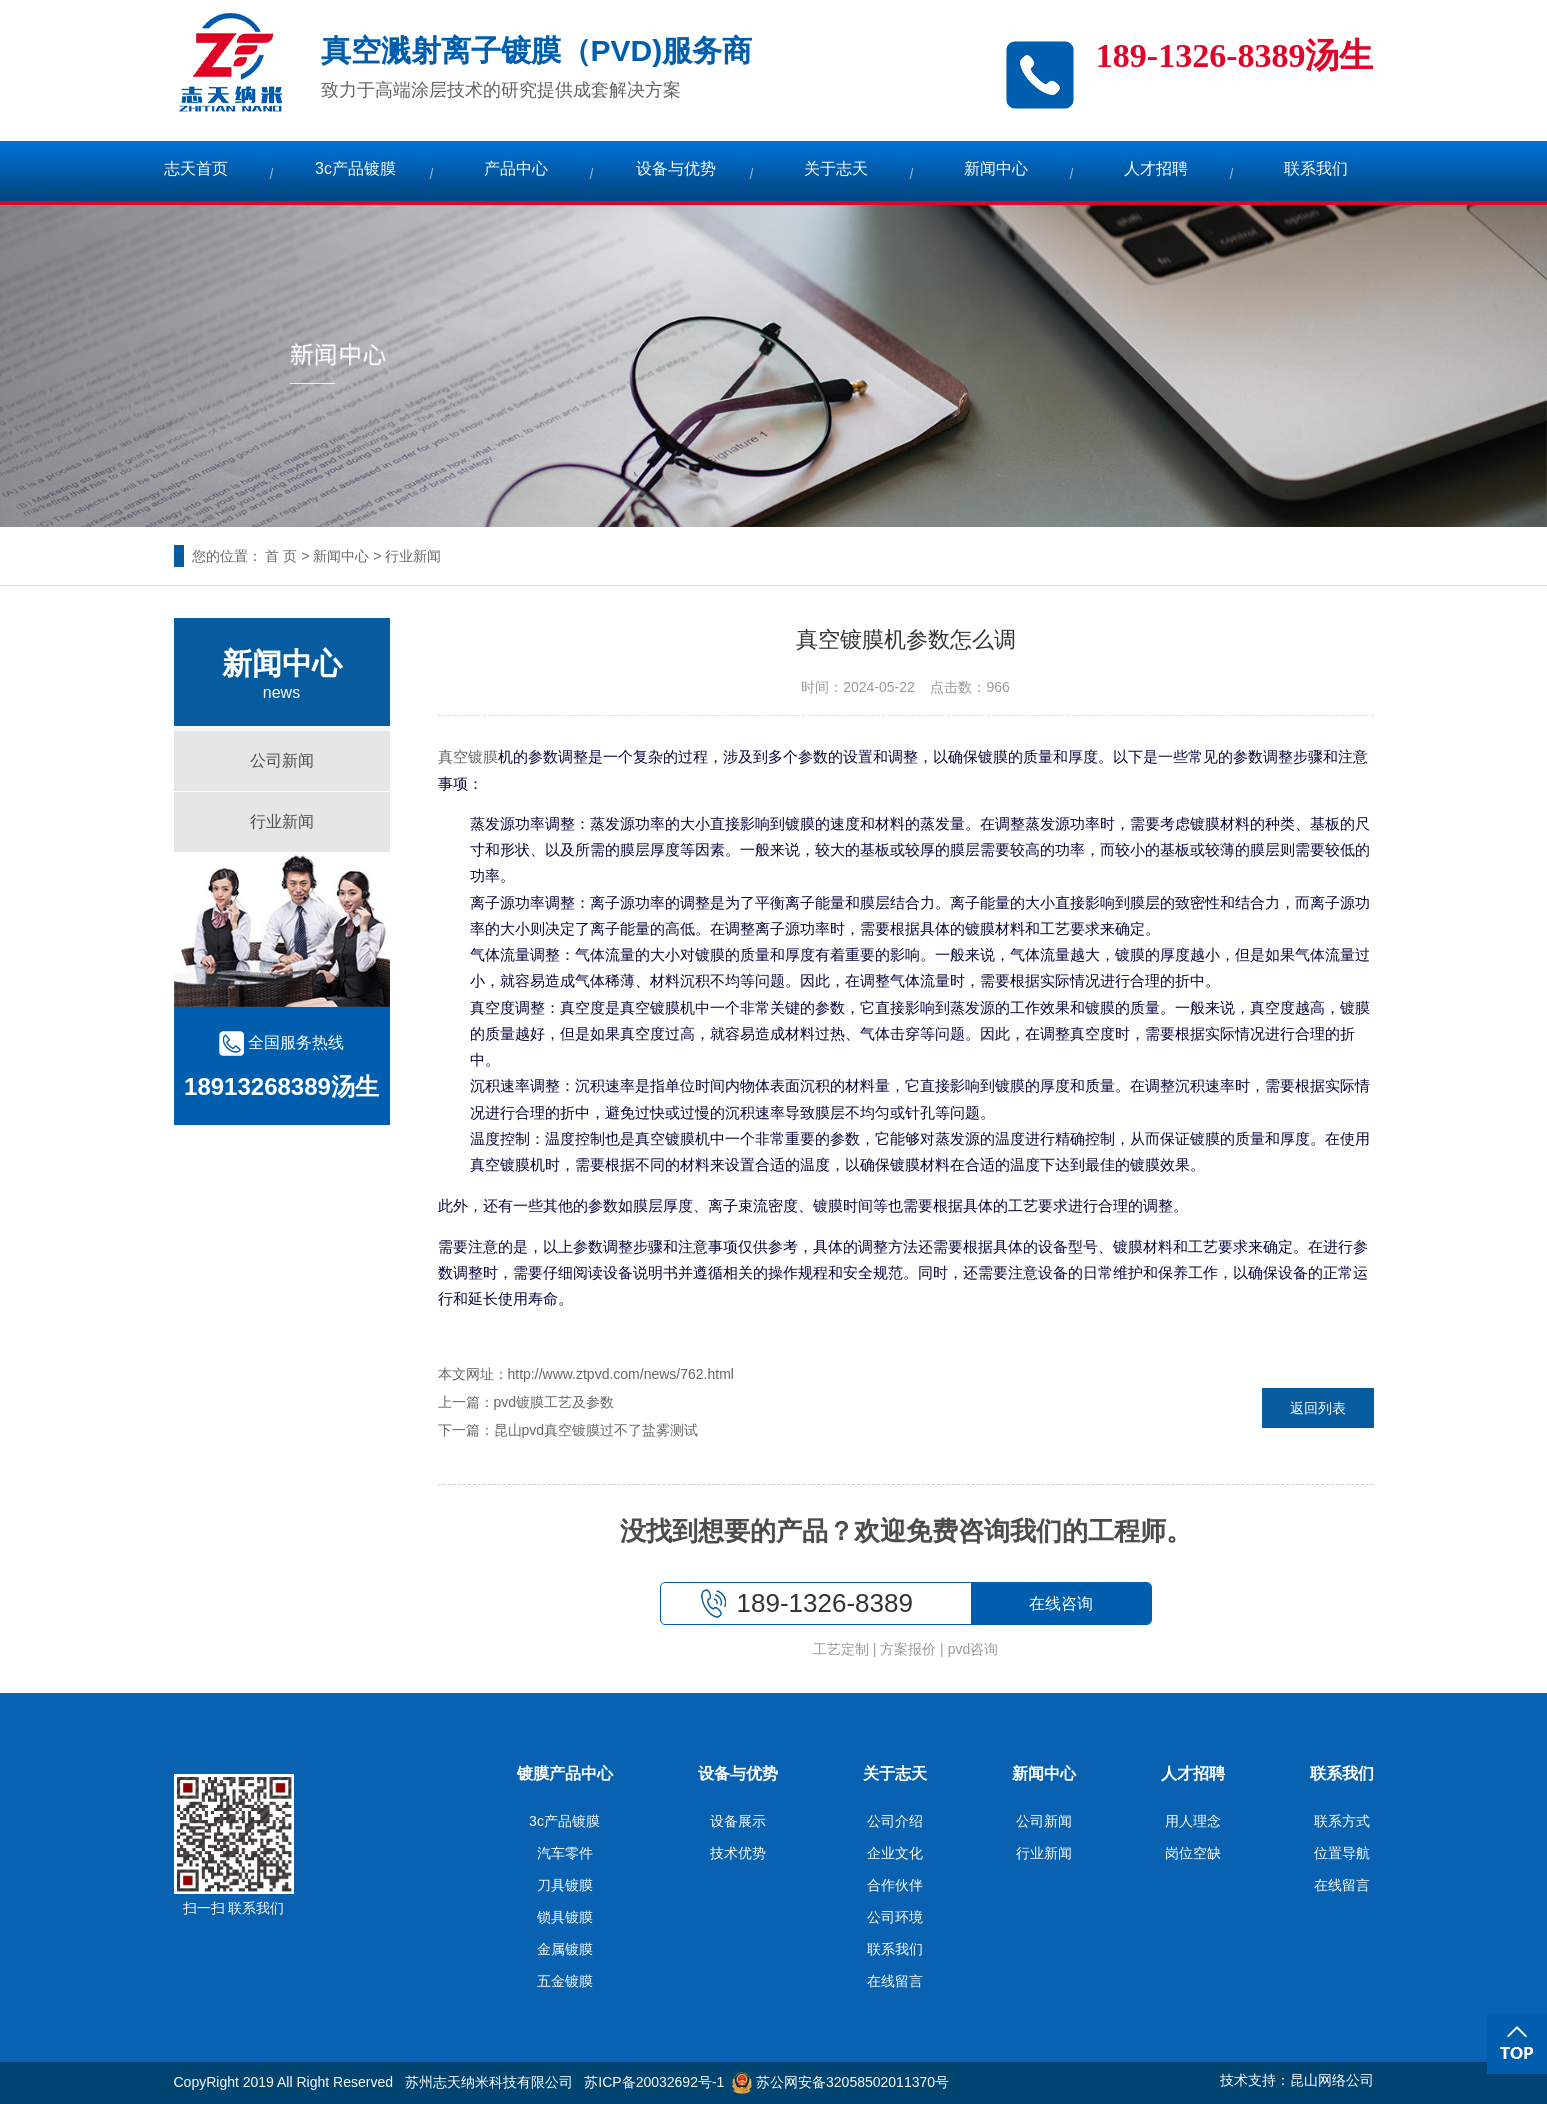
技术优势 (738, 1853)
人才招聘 (1156, 168)
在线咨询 (1061, 1603)
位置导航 (1342, 1853)
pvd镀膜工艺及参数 (554, 1402)
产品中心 (516, 168)
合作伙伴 (895, 1885)
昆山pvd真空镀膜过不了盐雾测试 (596, 1430)
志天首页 (196, 168)
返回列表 (1318, 1408)
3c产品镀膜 (355, 168)
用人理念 (1193, 1821)
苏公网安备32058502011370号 (840, 2082)
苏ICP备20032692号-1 (654, 2082)
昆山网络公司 (1332, 2080)
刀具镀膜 (565, 1885)
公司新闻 (282, 760)
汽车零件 (565, 1853)
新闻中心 (996, 168)
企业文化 (895, 1853)
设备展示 (738, 1821)
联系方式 (1342, 1821)
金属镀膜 (565, 1949)
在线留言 (895, 1981)
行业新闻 (413, 556)
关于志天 (836, 168)
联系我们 (1316, 168)
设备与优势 (676, 168)
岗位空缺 (1193, 1853)
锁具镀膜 (565, 1917)
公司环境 (895, 1917)
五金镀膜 (565, 1981)
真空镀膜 (468, 757)
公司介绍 (895, 1821)
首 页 (281, 556)
